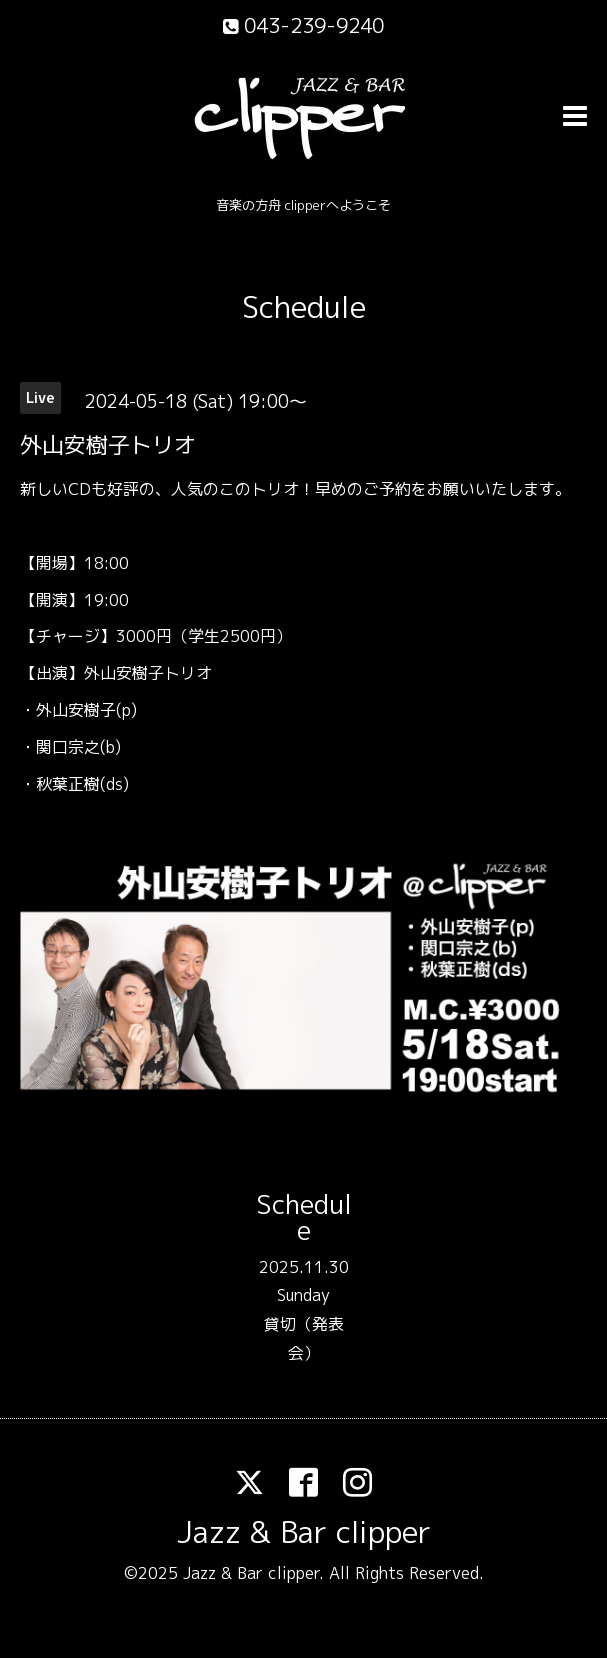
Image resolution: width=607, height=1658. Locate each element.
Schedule (304, 307)
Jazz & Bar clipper (304, 1532)
